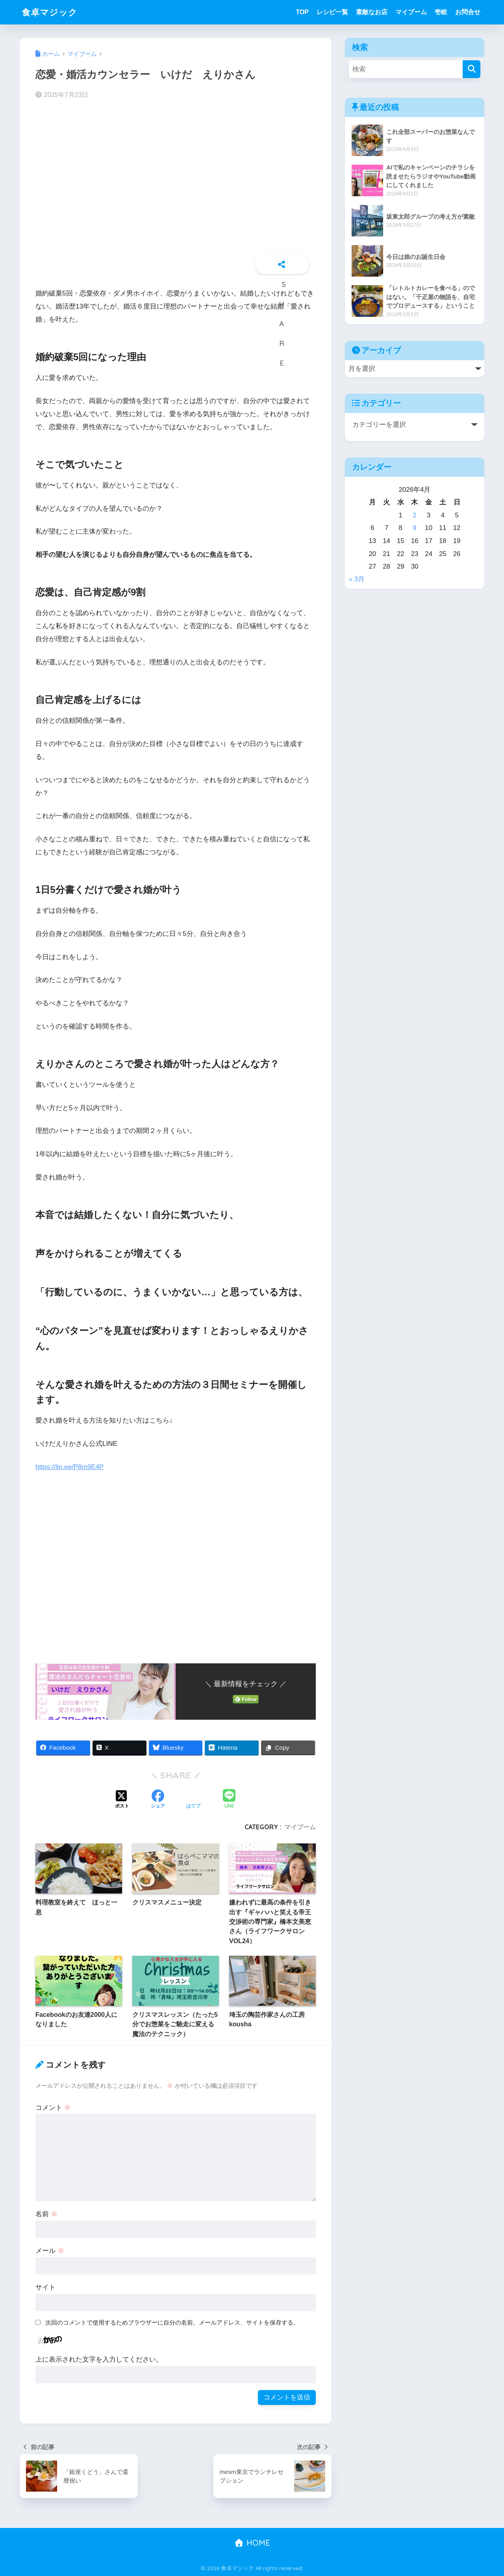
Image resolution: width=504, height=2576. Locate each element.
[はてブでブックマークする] (193, 1799)
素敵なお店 (371, 12)
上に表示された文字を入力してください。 (99, 2359)
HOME (252, 2542)
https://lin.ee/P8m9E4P (69, 1467)
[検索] (471, 69)
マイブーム (411, 12)
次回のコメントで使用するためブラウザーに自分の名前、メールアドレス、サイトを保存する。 (172, 2322)
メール (49, 2250)
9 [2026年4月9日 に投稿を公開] (414, 528)
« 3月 (357, 579)
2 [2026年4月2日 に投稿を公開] (414, 515)
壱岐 (441, 12)
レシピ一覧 (332, 12)
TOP (302, 12)
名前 (46, 2214)
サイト (45, 2287)
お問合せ (467, 12)
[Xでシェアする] (122, 1799)
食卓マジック (51, 12)
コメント (53, 2107)
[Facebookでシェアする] (158, 1799)
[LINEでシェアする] (229, 1800)
